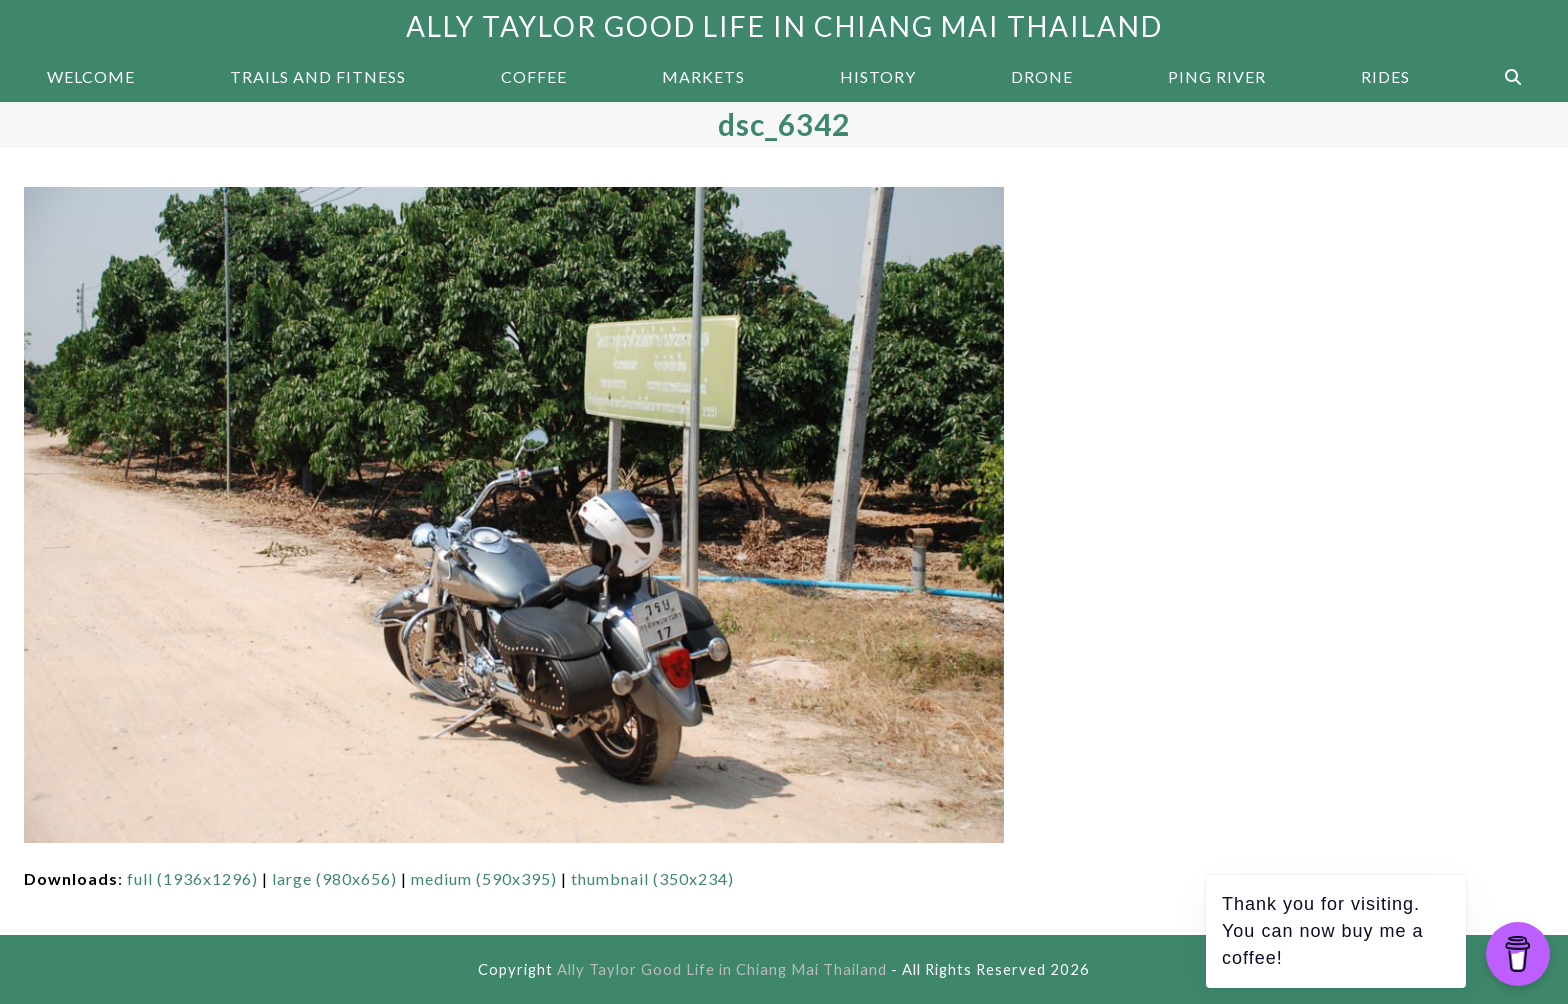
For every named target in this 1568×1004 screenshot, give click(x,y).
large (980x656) (334, 878)
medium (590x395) (484, 878)
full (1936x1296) (192, 878)
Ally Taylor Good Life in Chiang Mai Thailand (784, 26)
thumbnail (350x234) (652, 878)
